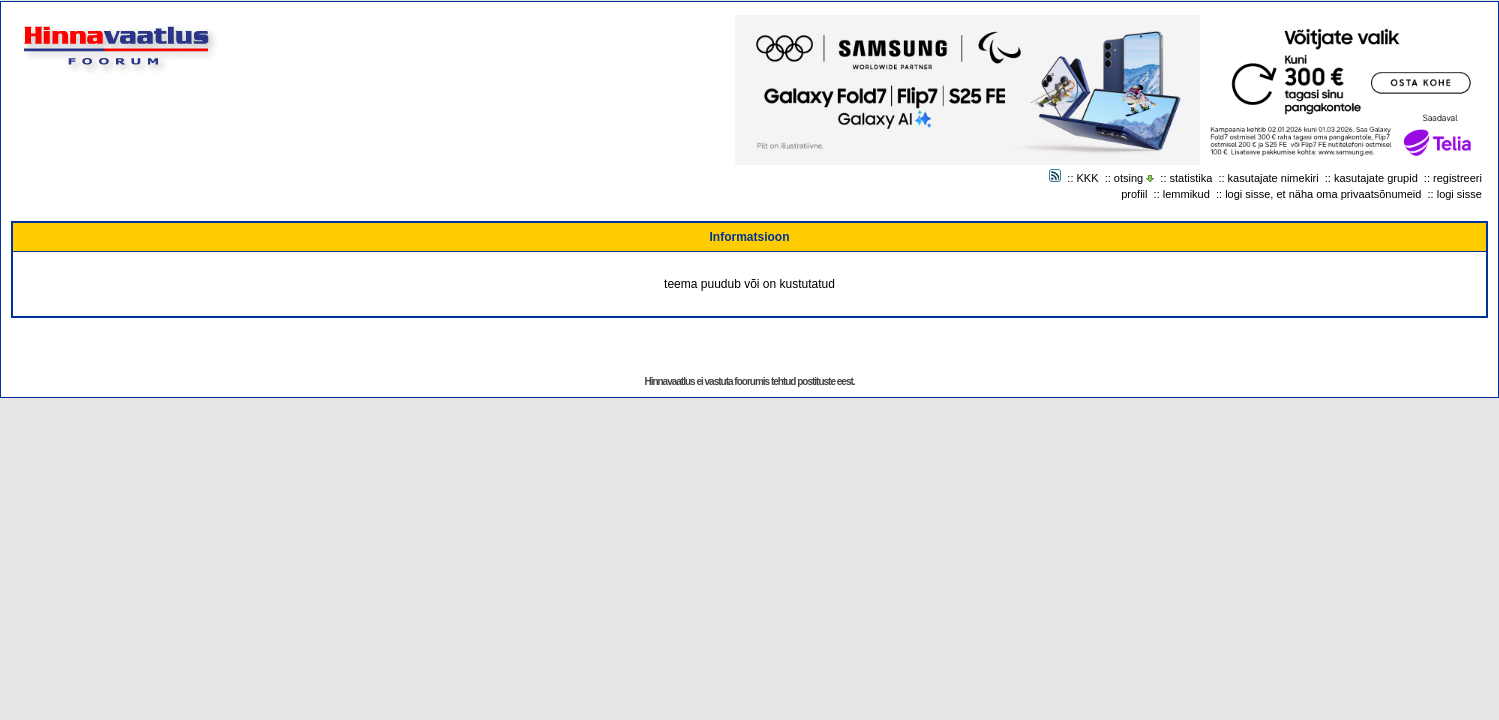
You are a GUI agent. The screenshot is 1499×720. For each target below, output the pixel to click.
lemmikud (1186, 194)
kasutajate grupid (1376, 178)
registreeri (1457, 178)
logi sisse (1459, 194)
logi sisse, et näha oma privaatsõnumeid (1323, 194)
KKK (1088, 178)
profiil (1134, 194)
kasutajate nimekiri (1273, 178)
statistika (1191, 178)
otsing (1128, 178)
